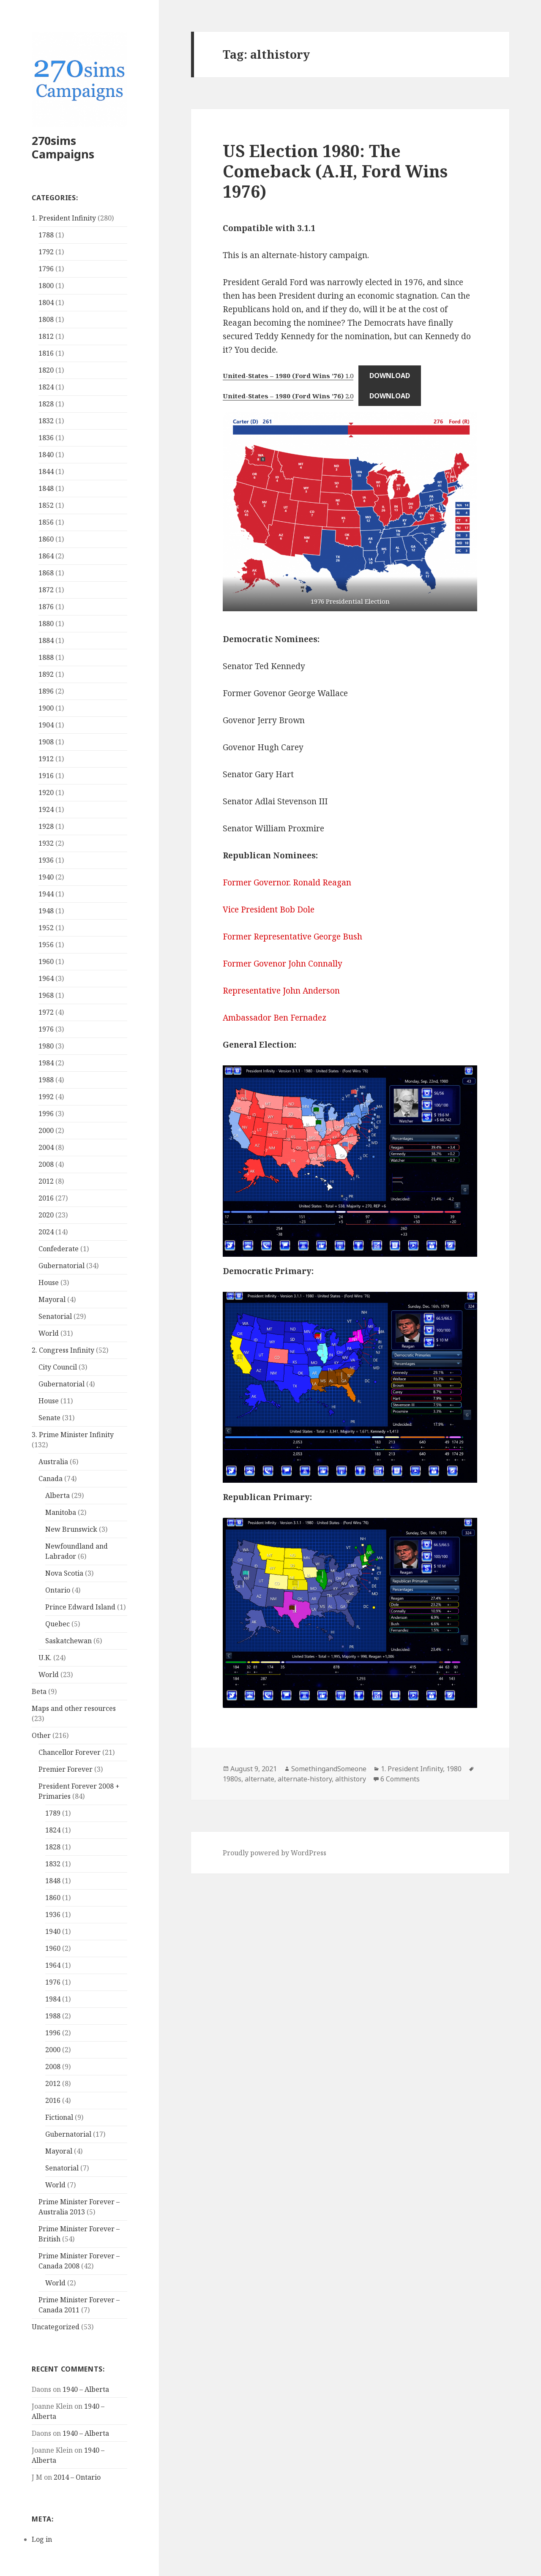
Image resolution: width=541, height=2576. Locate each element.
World (48, 1333)
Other (41, 1735)
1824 (46, 387)
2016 (46, 1198)
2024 (46, 1231)
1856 (46, 522)
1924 (46, 809)
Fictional (59, 2117)
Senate (49, 1417)
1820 (46, 370)
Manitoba (60, 1512)
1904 (46, 725)
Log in (42, 2539)
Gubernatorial (61, 1265)
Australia (53, 1461)
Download (389, 375)
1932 (46, 843)
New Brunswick (71, 1529)
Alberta (57, 1495)
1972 (46, 1012)
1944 (46, 894)
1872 (46, 589)
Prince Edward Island (80, 1607)
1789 (52, 1813)
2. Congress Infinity (63, 1350)
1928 (46, 826)
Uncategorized (55, 2326)
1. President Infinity (64, 218)
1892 (46, 674)
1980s (232, 1779)
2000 (46, 1130)
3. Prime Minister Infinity (73, 1434)
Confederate (58, 1248)
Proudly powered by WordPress (274, 1852)
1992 (46, 1096)
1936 (46, 860)
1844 (46, 471)
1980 (46, 1046)
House (48, 1282)
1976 (46, 1029)
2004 (46, 1147)
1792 (46, 251)
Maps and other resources (74, 1708)
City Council (57, 1367)
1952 (46, 927)
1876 (46, 606)
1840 (46, 454)
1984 (46, 1062)
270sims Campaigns (63, 147)
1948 (46, 910)
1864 (46, 556)
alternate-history (305, 1779)
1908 (46, 741)
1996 (46, 1113)
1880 (46, 623)
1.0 (288, 375)
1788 (46, 235)
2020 (46, 1215)
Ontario (57, 1590)
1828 (46, 403)
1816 (46, 353)
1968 (46, 995)
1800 (46, 285)
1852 (46, 505)
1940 (46, 877)
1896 (46, 691)
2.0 (288, 396)
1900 (46, 708)
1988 (46, 1079)
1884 (46, 640)
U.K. (45, 1657)
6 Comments (400, 1779)
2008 (46, 1164)
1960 (46, 961)
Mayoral (52, 1299)
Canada (50, 1478)
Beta (39, 1691)
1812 (46, 336)
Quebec (57, 1623)
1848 (46, 488)
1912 (46, 758)
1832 (46, 420)
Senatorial (55, 1316)
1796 (46, 268)
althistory (350, 1779)
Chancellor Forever (69, 1752)
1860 (46, 539)
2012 (46, 1181)
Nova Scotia (64, 1573)
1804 (46, 302)
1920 (46, 792)
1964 (46, 978)
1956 (46, 944)
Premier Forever (65, 1769)
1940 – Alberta (86, 2389)
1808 (46, 319)
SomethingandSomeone (328, 1768)
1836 (46, 437)
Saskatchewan (68, 1640)
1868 (46, 572)
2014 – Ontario (77, 2477)
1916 (46, 775)
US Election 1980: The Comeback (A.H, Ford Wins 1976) (335, 170)
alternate (259, 1779)
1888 (46, 657)
